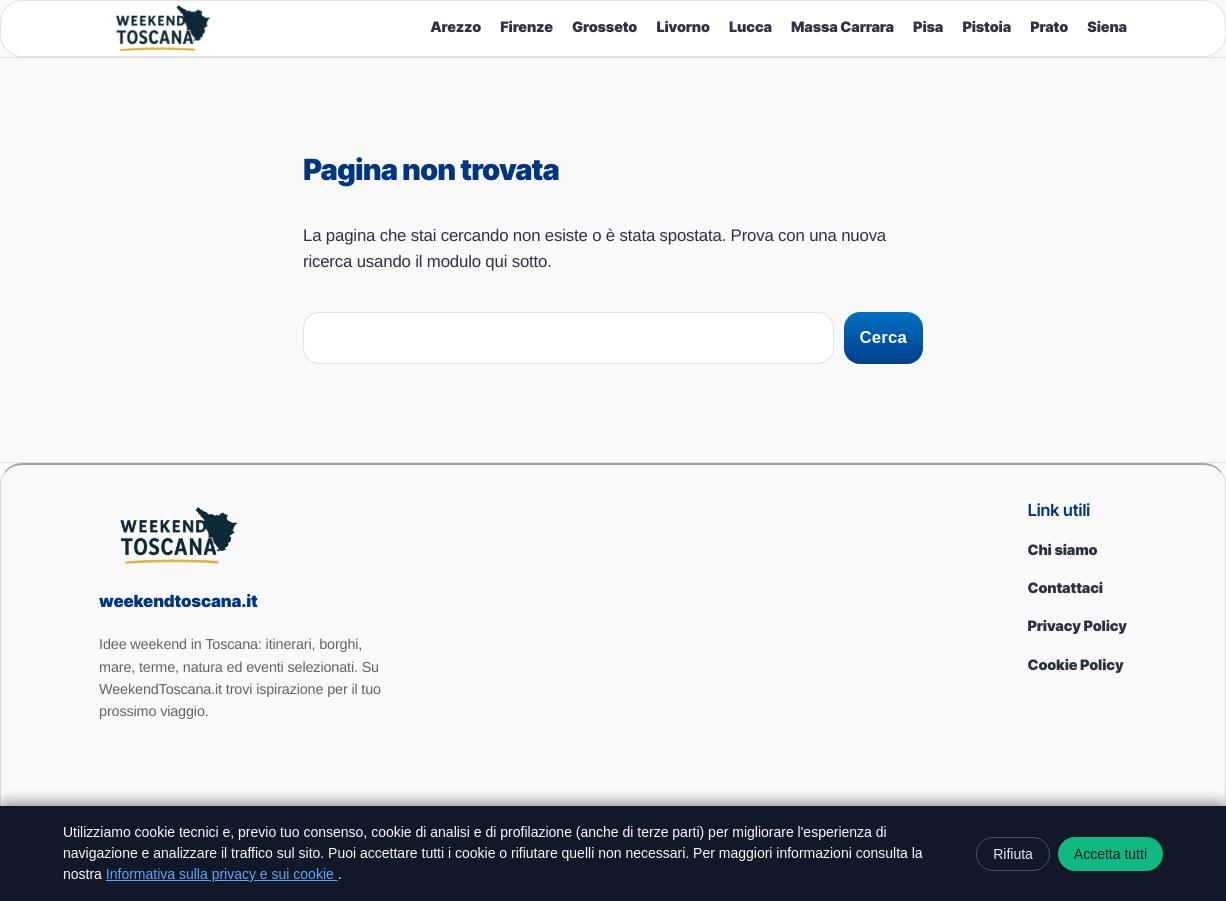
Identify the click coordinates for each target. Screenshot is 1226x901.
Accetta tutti (1110, 854)
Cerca (884, 337)
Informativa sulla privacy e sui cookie (222, 874)
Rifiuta (1013, 854)
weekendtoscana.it (178, 602)
